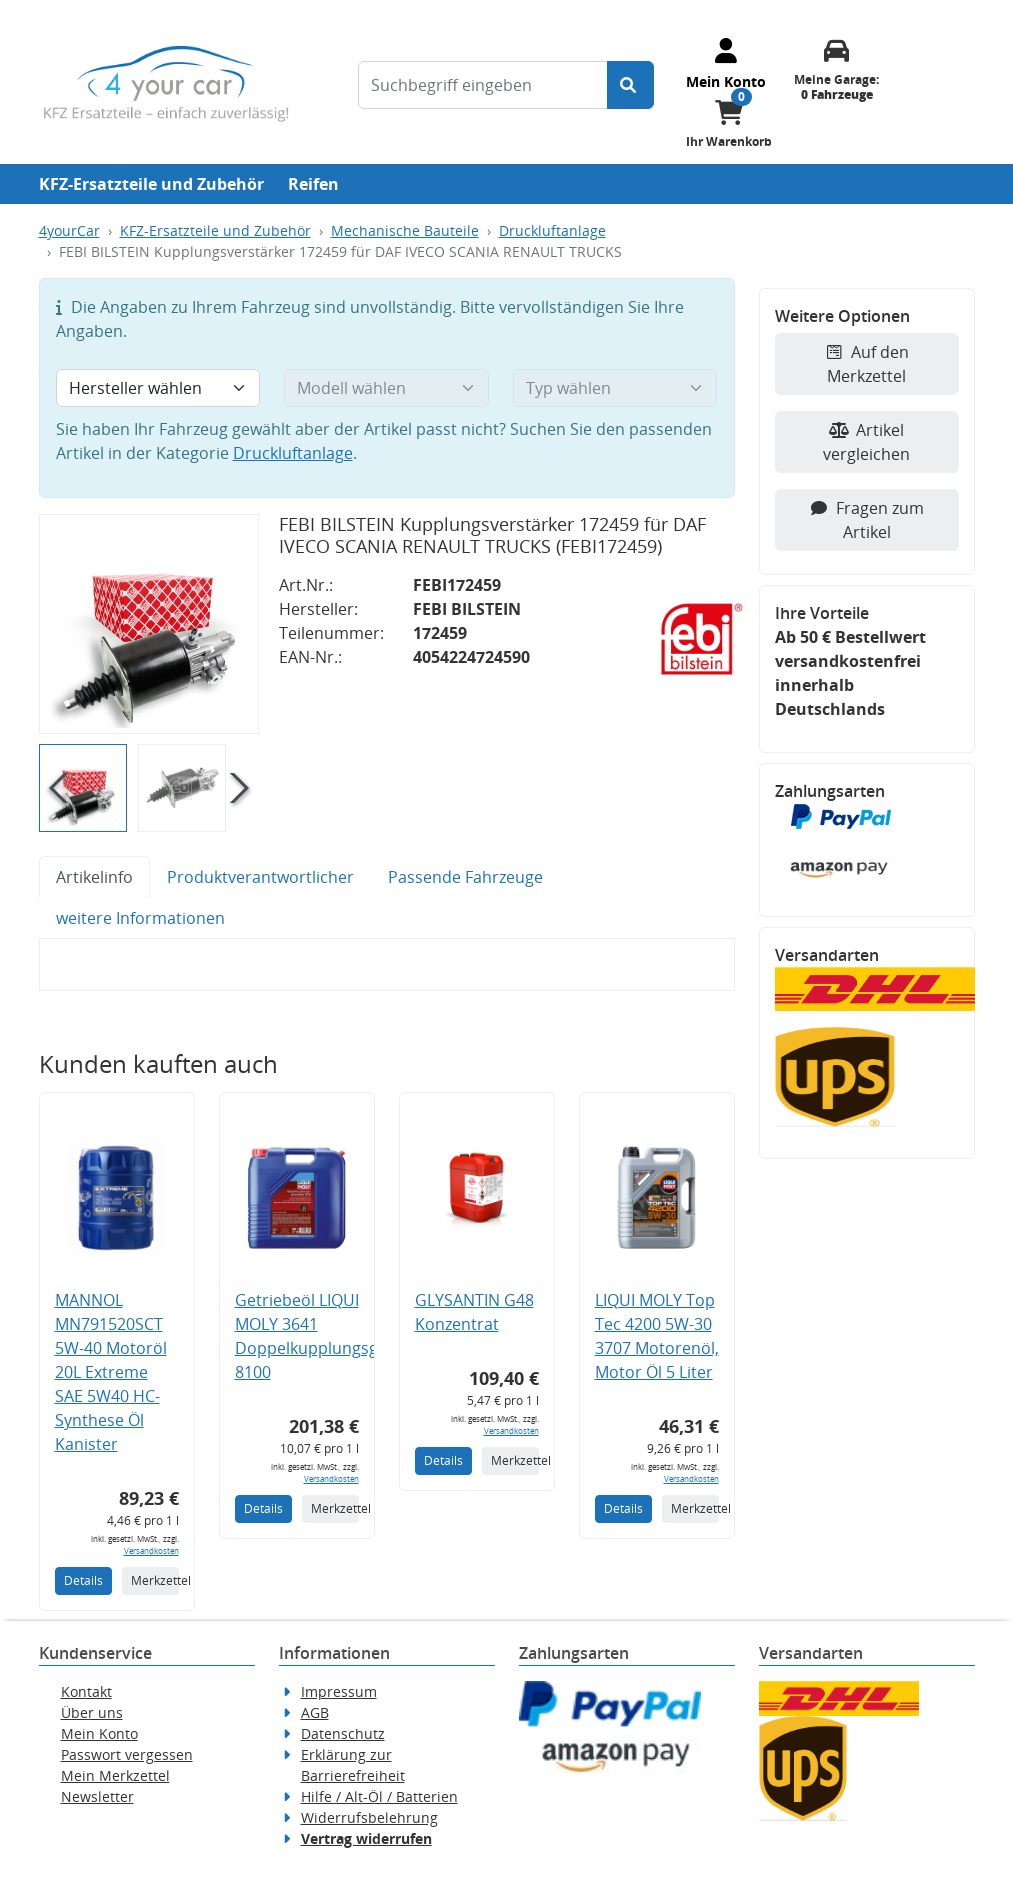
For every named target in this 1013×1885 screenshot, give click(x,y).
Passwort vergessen (127, 1754)
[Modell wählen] (386, 388)
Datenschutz (343, 1733)
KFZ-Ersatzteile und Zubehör (151, 184)
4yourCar (69, 230)
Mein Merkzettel (115, 1775)
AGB (315, 1712)
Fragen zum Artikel (866, 520)
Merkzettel (155, 1580)
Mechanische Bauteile (405, 230)
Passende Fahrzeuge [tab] (465, 877)
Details (83, 1580)
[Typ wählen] (615, 388)
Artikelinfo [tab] (94, 877)
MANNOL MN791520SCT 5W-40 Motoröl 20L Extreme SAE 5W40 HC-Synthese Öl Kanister (111, 1372)
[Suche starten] (630, 85)
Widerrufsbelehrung (369, 1817)
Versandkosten (151, 1550)
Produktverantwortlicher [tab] (260, 877)
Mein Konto (99, 1733)
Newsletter (97, 1796)
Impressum (339, 1691)
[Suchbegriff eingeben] (483, 85)
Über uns (92, 1712)
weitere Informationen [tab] (140, 918)
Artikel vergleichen (866, 442)
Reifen (313, 184)
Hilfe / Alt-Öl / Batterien (379, 1796)
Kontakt (86, 1691)
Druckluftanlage (552, 230)
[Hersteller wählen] (158, 388)
